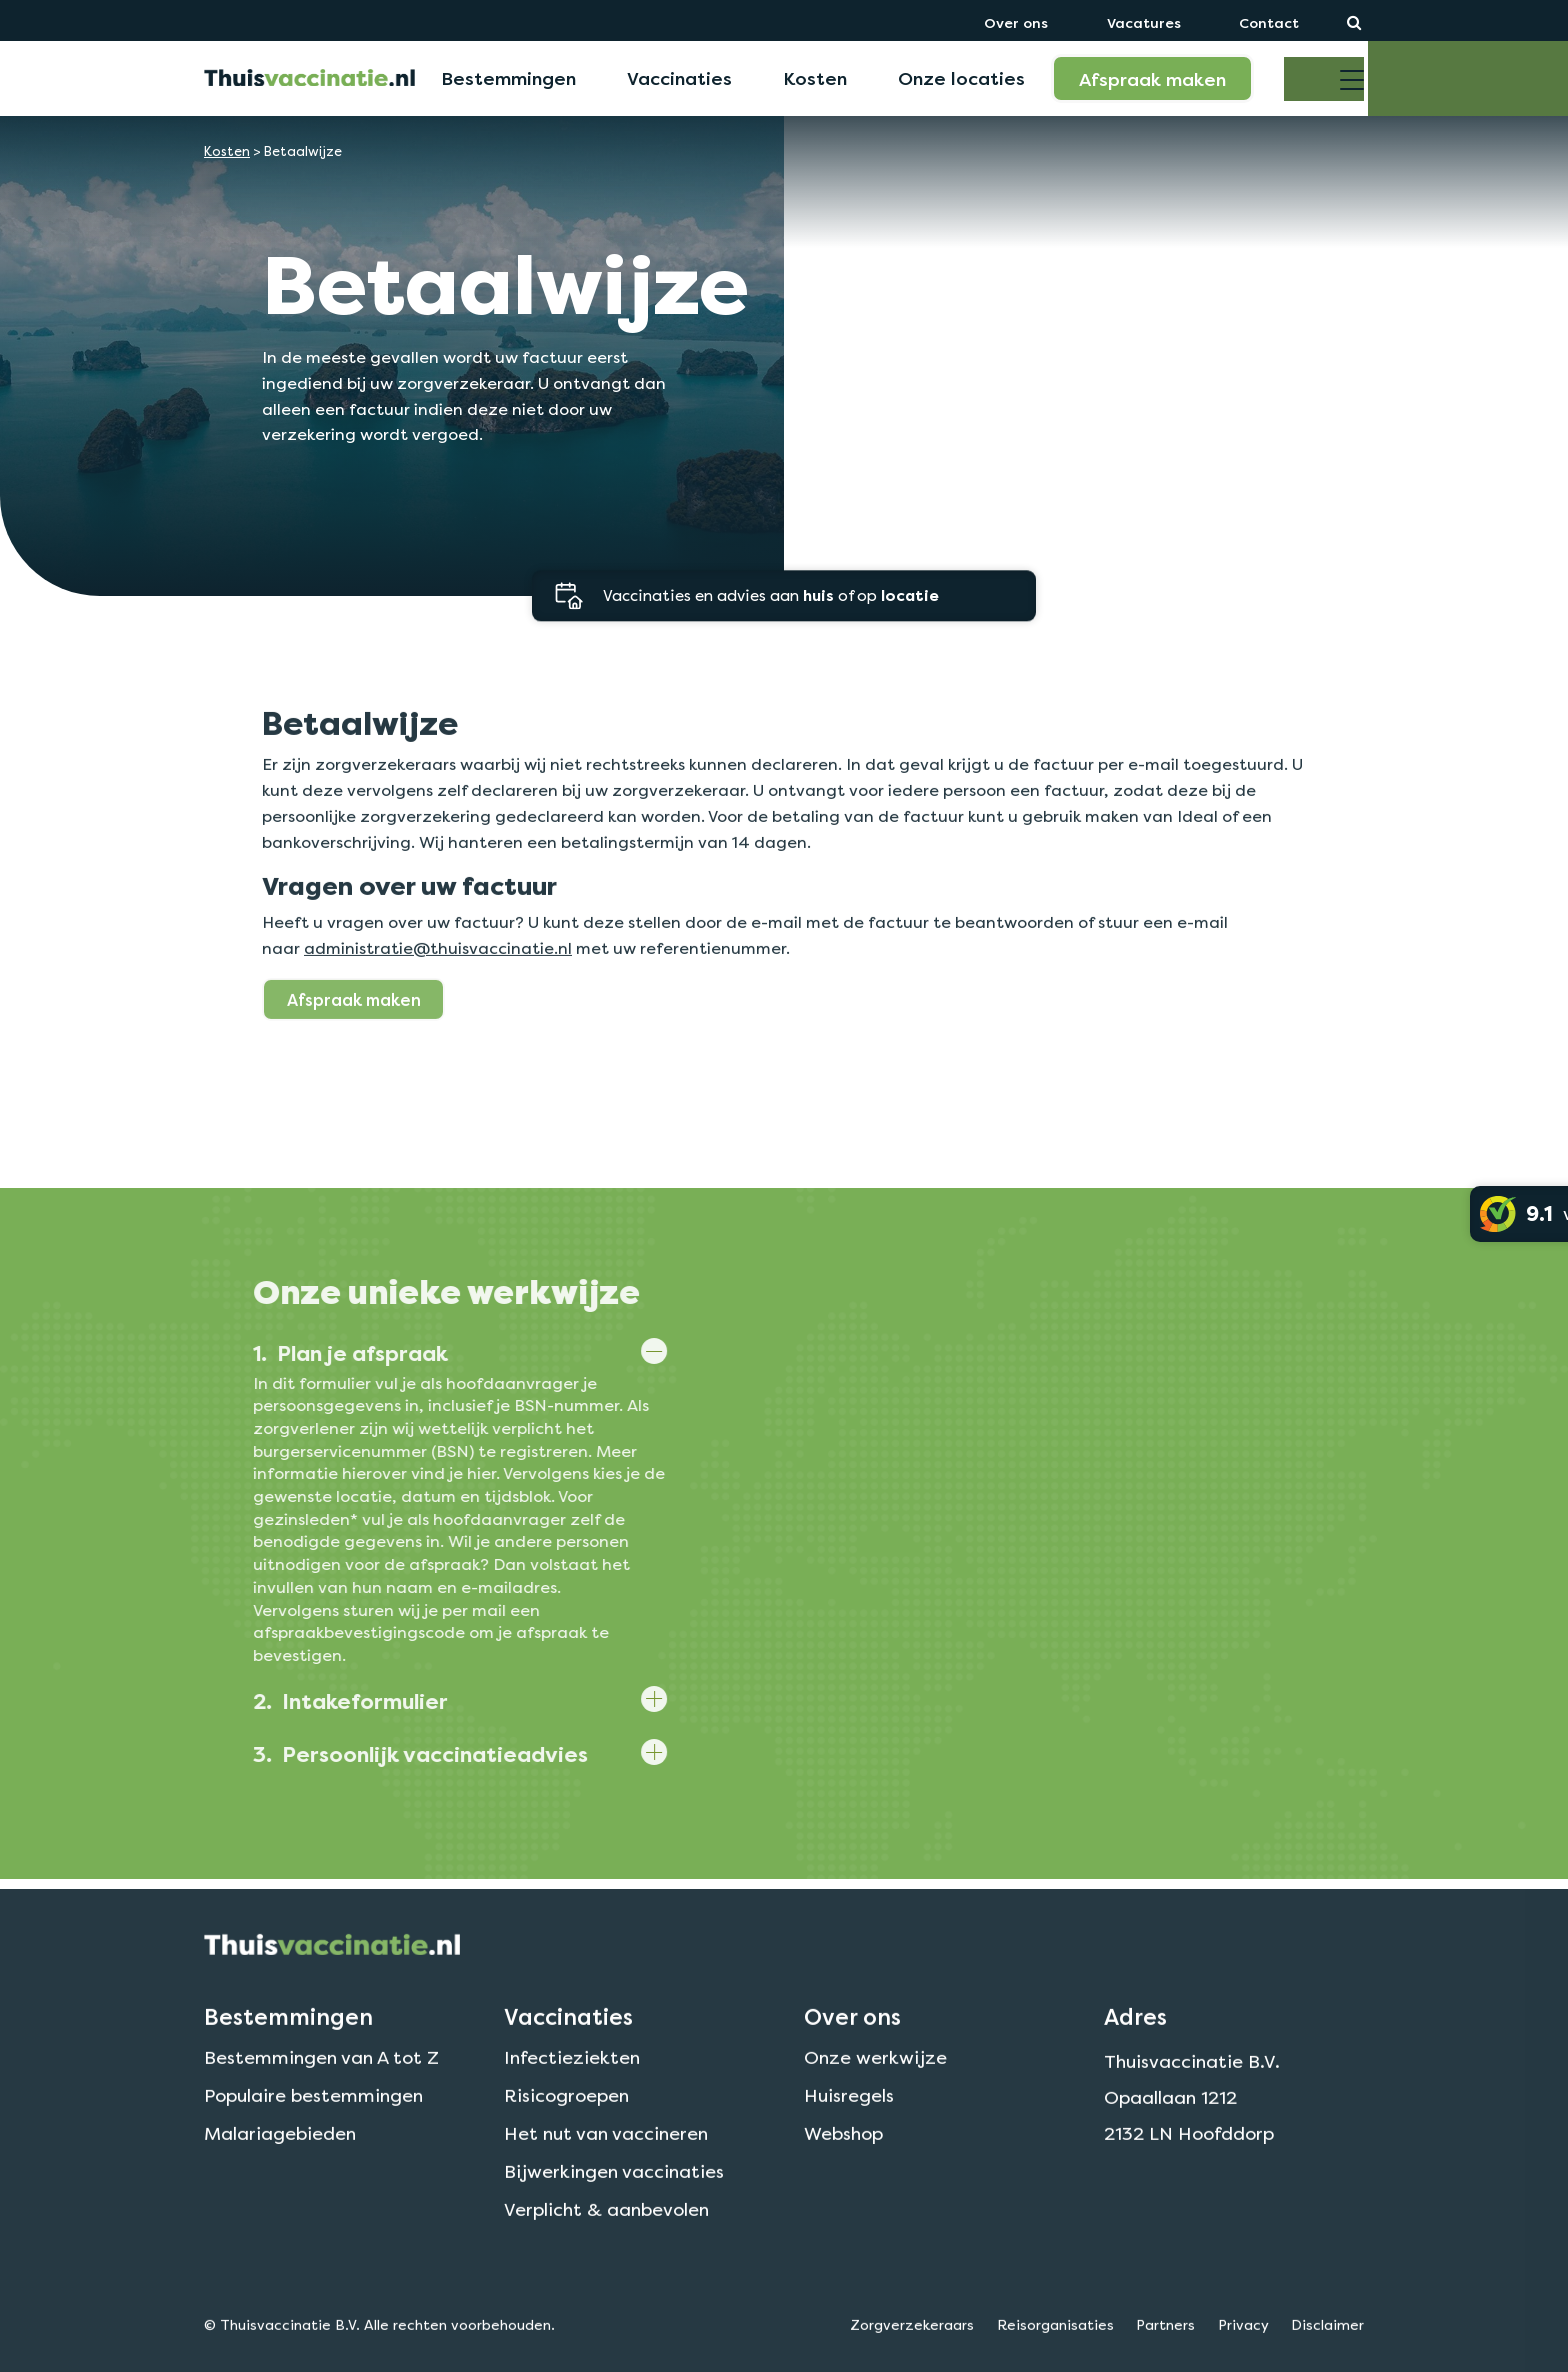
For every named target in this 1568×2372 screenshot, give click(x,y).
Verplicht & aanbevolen (606, 2258)
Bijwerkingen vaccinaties (614, 2220)
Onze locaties (961, 78)
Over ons (1016, 22)
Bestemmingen (508, 78)
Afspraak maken (1152, 79)
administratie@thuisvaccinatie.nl (438, 992)
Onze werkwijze (875, 2107)
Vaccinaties (679, 78)
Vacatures (1144, 22)
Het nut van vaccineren (606, 2182)
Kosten (815, 78)
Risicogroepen (566, 2144)
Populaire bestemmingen (313, 2144)
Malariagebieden (280, 2182)
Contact (1269, 22)
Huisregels (849, 2144)
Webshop (843, 2182)
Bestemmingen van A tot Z (321, 2107)
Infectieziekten (572, 2107)
